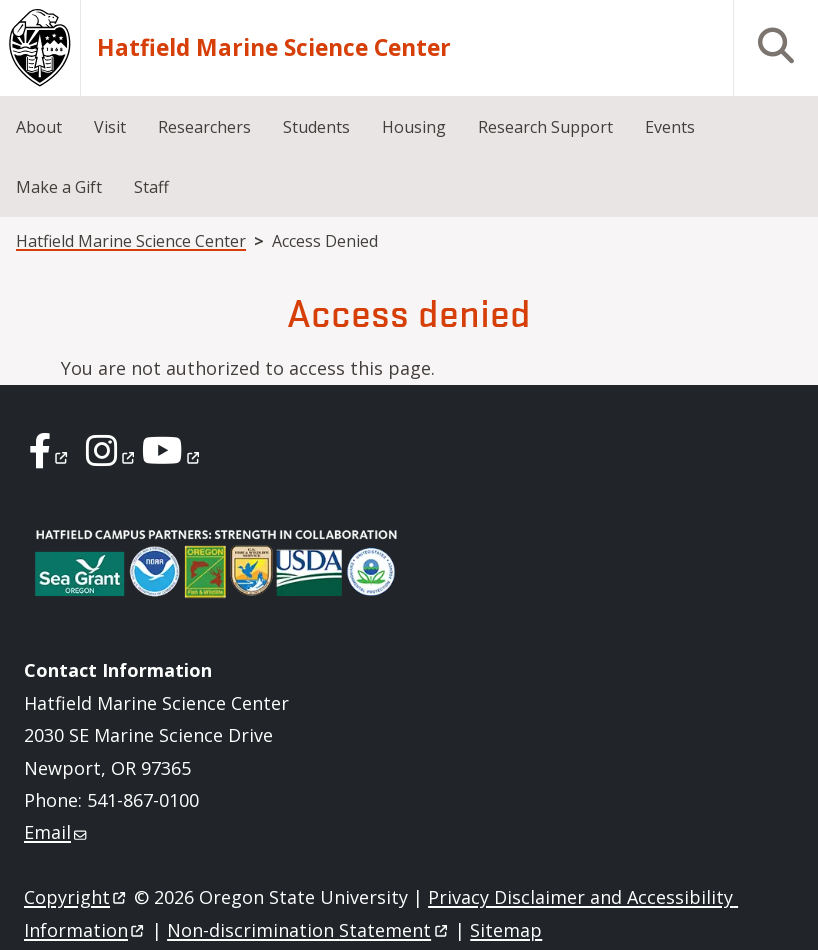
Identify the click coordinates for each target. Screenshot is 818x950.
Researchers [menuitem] (204, 127)
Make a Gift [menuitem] (59, 187)
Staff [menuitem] (151, 187)
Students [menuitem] (316, 127)
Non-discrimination (308, 930)
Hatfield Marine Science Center (274, 48)
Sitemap (506, 930)
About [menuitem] (39, 127)
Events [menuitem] (670, 127)
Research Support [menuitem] (545, 127)
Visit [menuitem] (110, 127)
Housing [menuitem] (414, 127)
